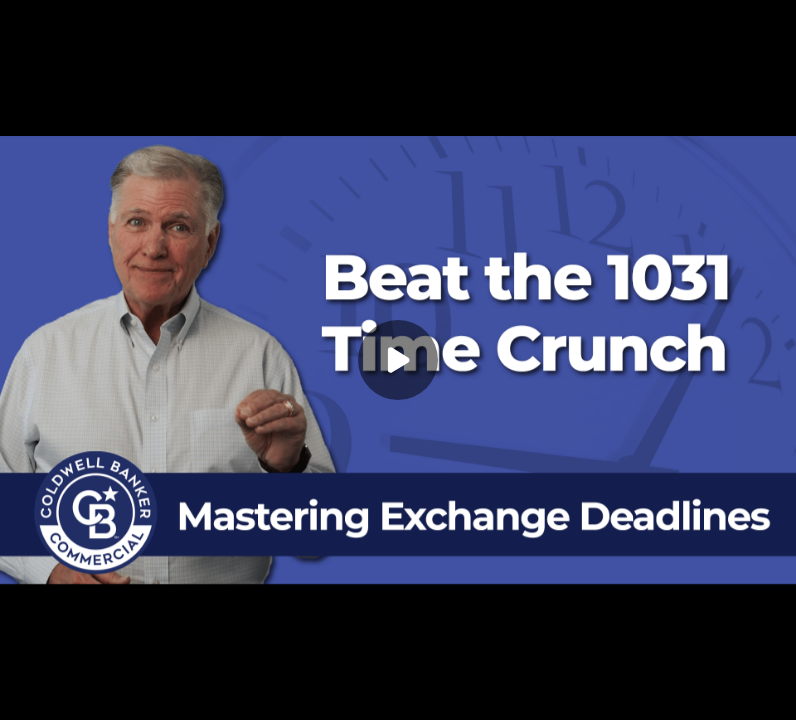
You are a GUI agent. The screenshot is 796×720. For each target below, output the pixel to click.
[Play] (398, 360)
